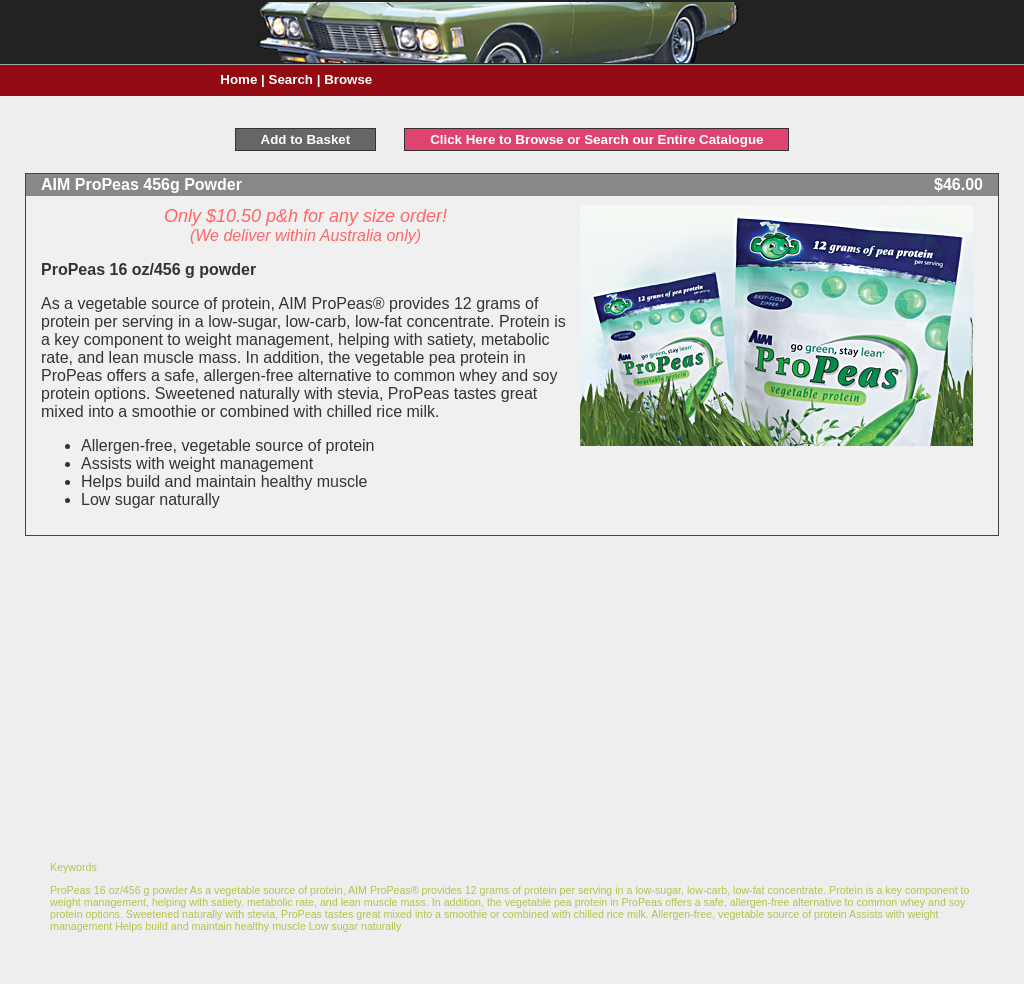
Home (238, 79)
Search (291, 79)
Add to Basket (306, 139)
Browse (348, 79)
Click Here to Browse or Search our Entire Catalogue (596, 139)
